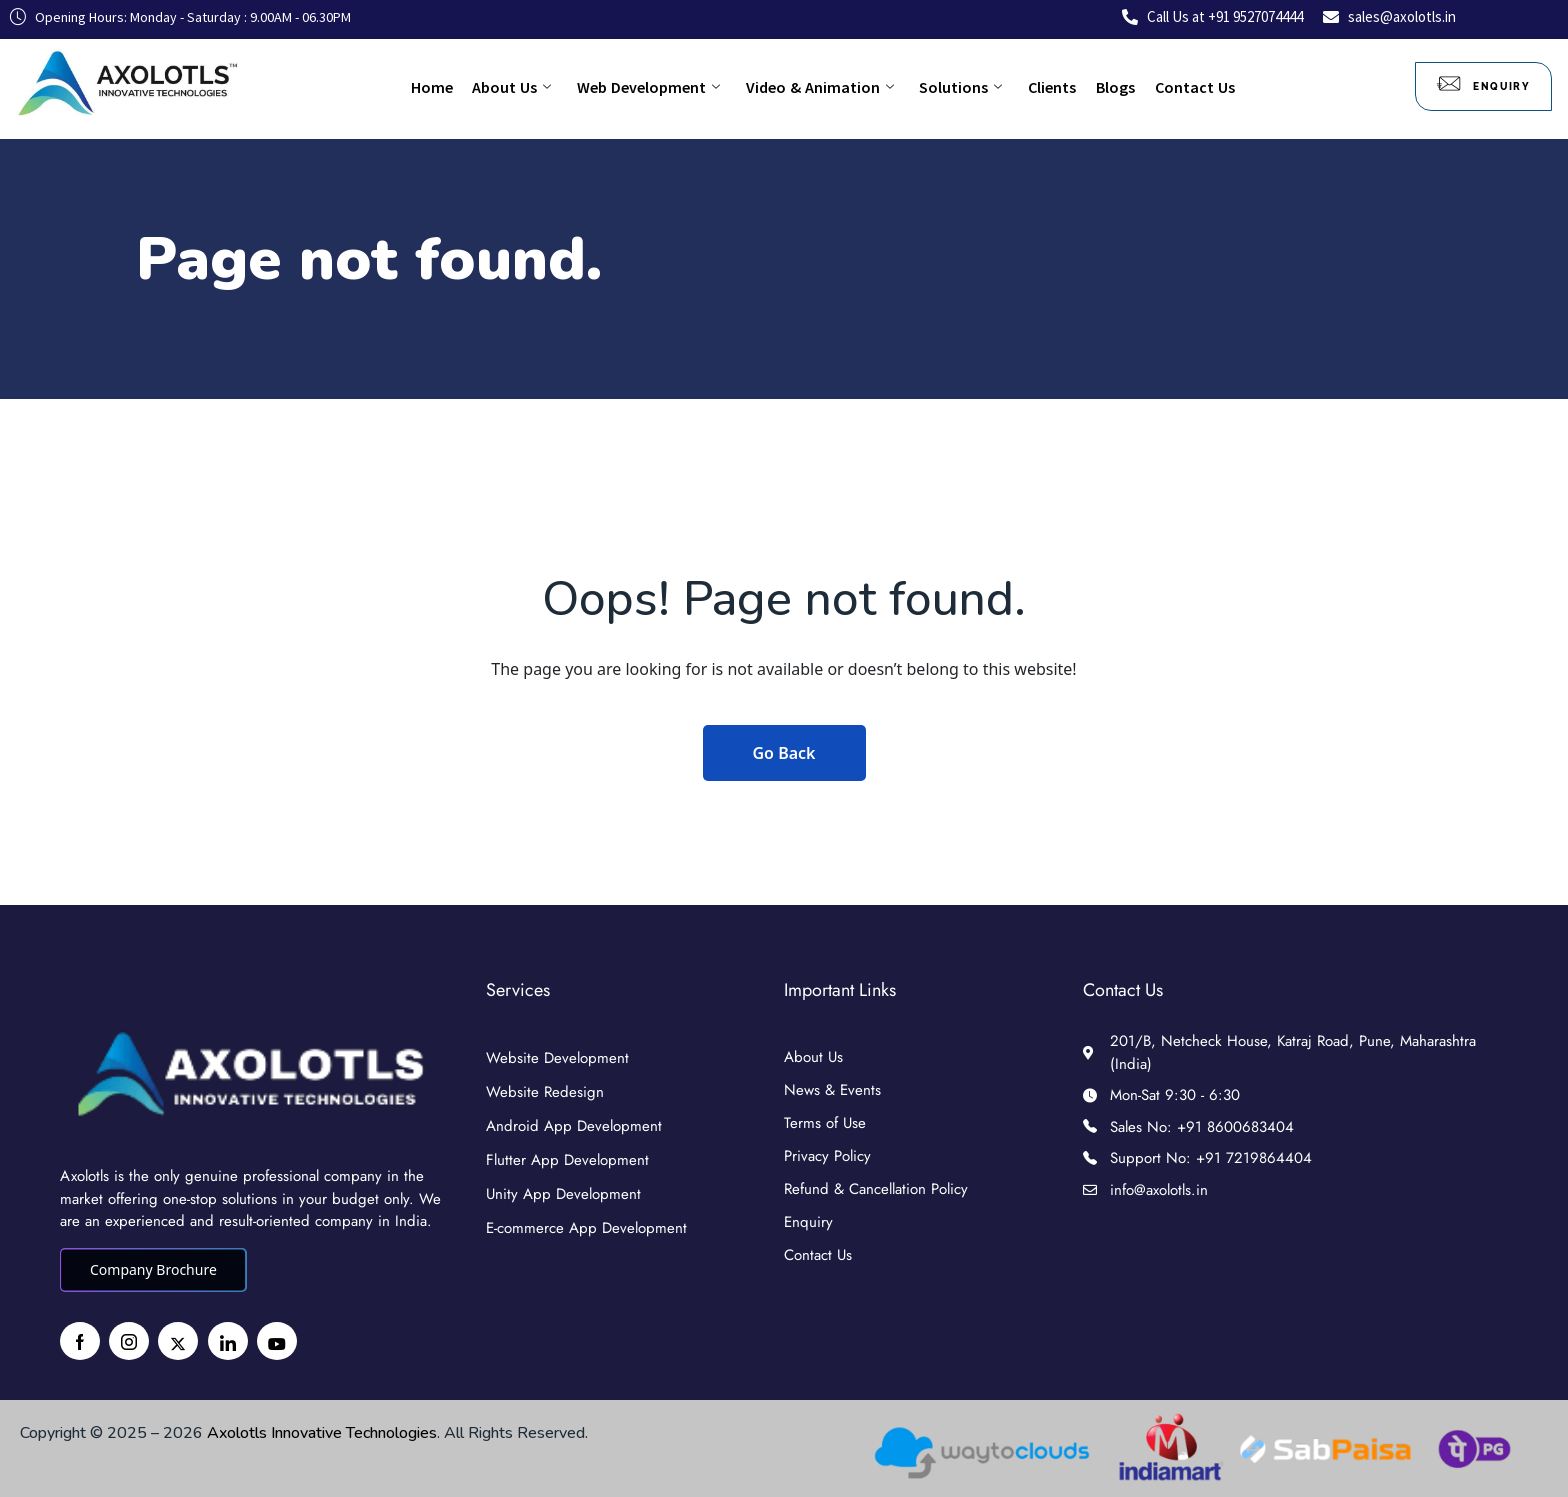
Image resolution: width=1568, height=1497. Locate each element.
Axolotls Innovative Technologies (322, 1433)
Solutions (956, 87)
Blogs (1101, 87)
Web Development (653, 87)
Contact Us (1176, 87)
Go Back (784, 753)
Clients (1043, 87)
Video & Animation (820, 87)
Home (446, 87)
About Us (521, 87)
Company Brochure (153, 1269)
